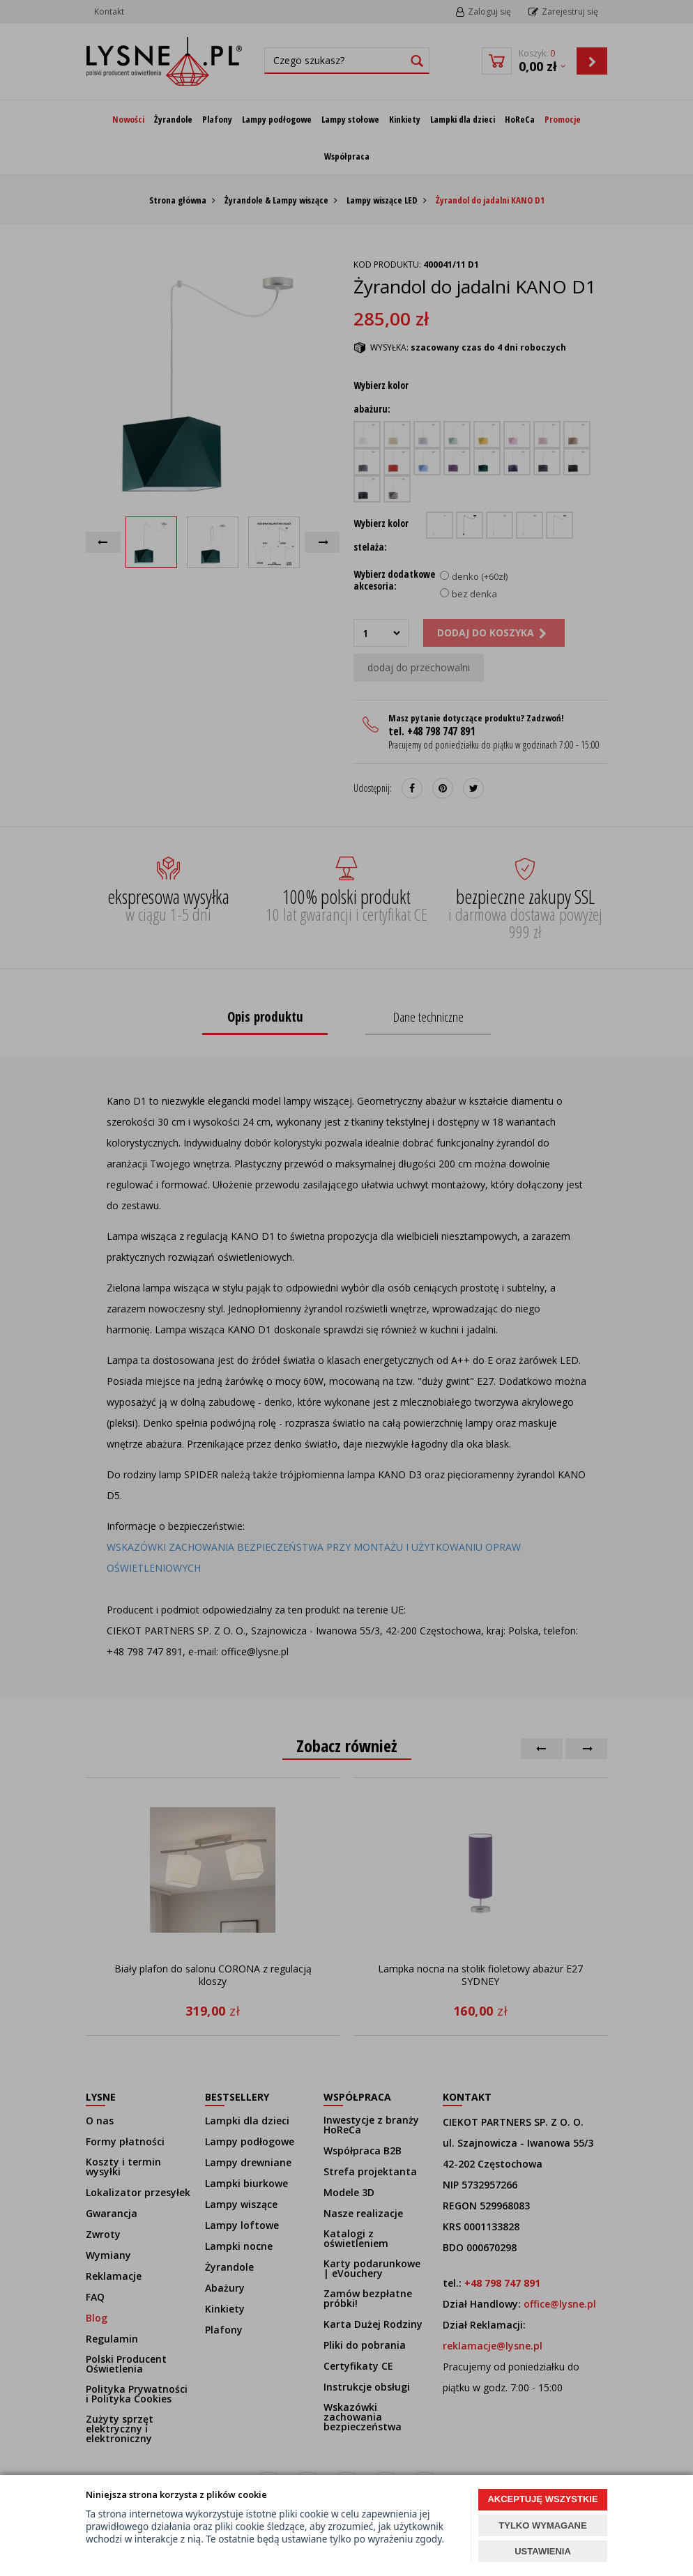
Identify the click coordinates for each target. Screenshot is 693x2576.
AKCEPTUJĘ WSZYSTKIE (542, 2499)
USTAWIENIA (543, 2551)
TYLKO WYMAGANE (542, 2525)
